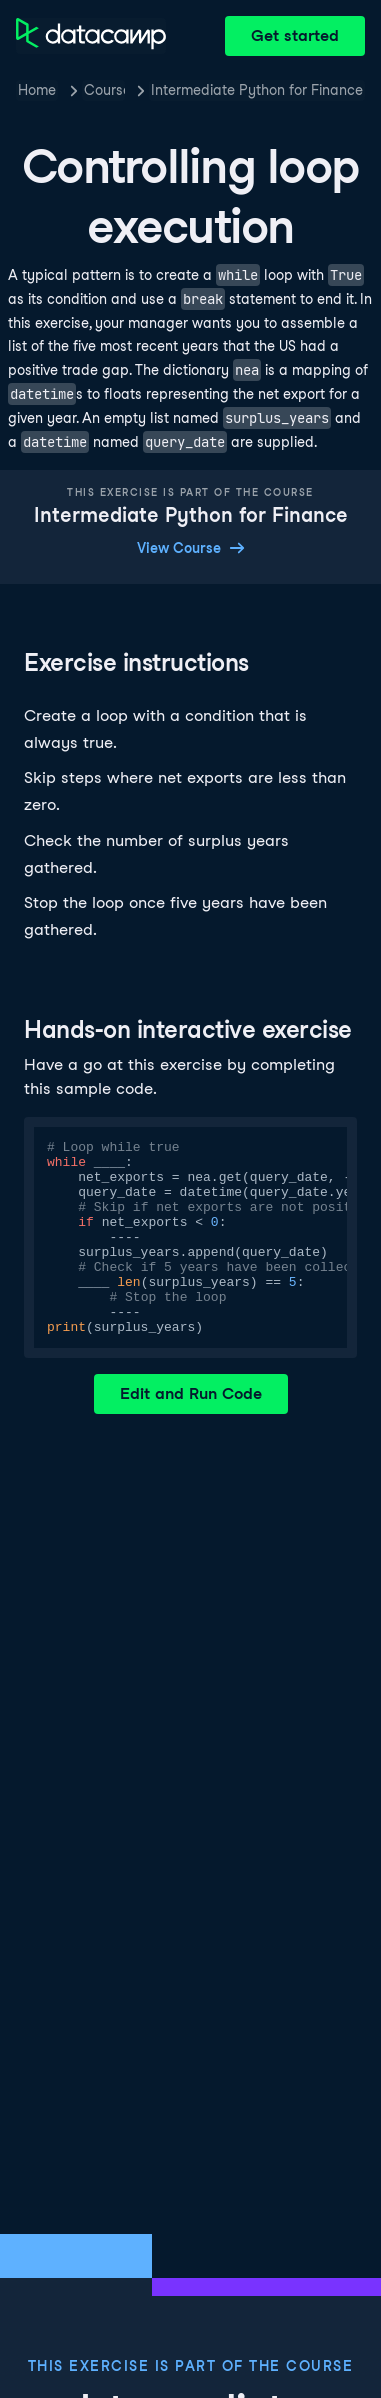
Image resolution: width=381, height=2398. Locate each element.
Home (37, 90)
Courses (104, 90)
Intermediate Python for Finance (257, 90)
